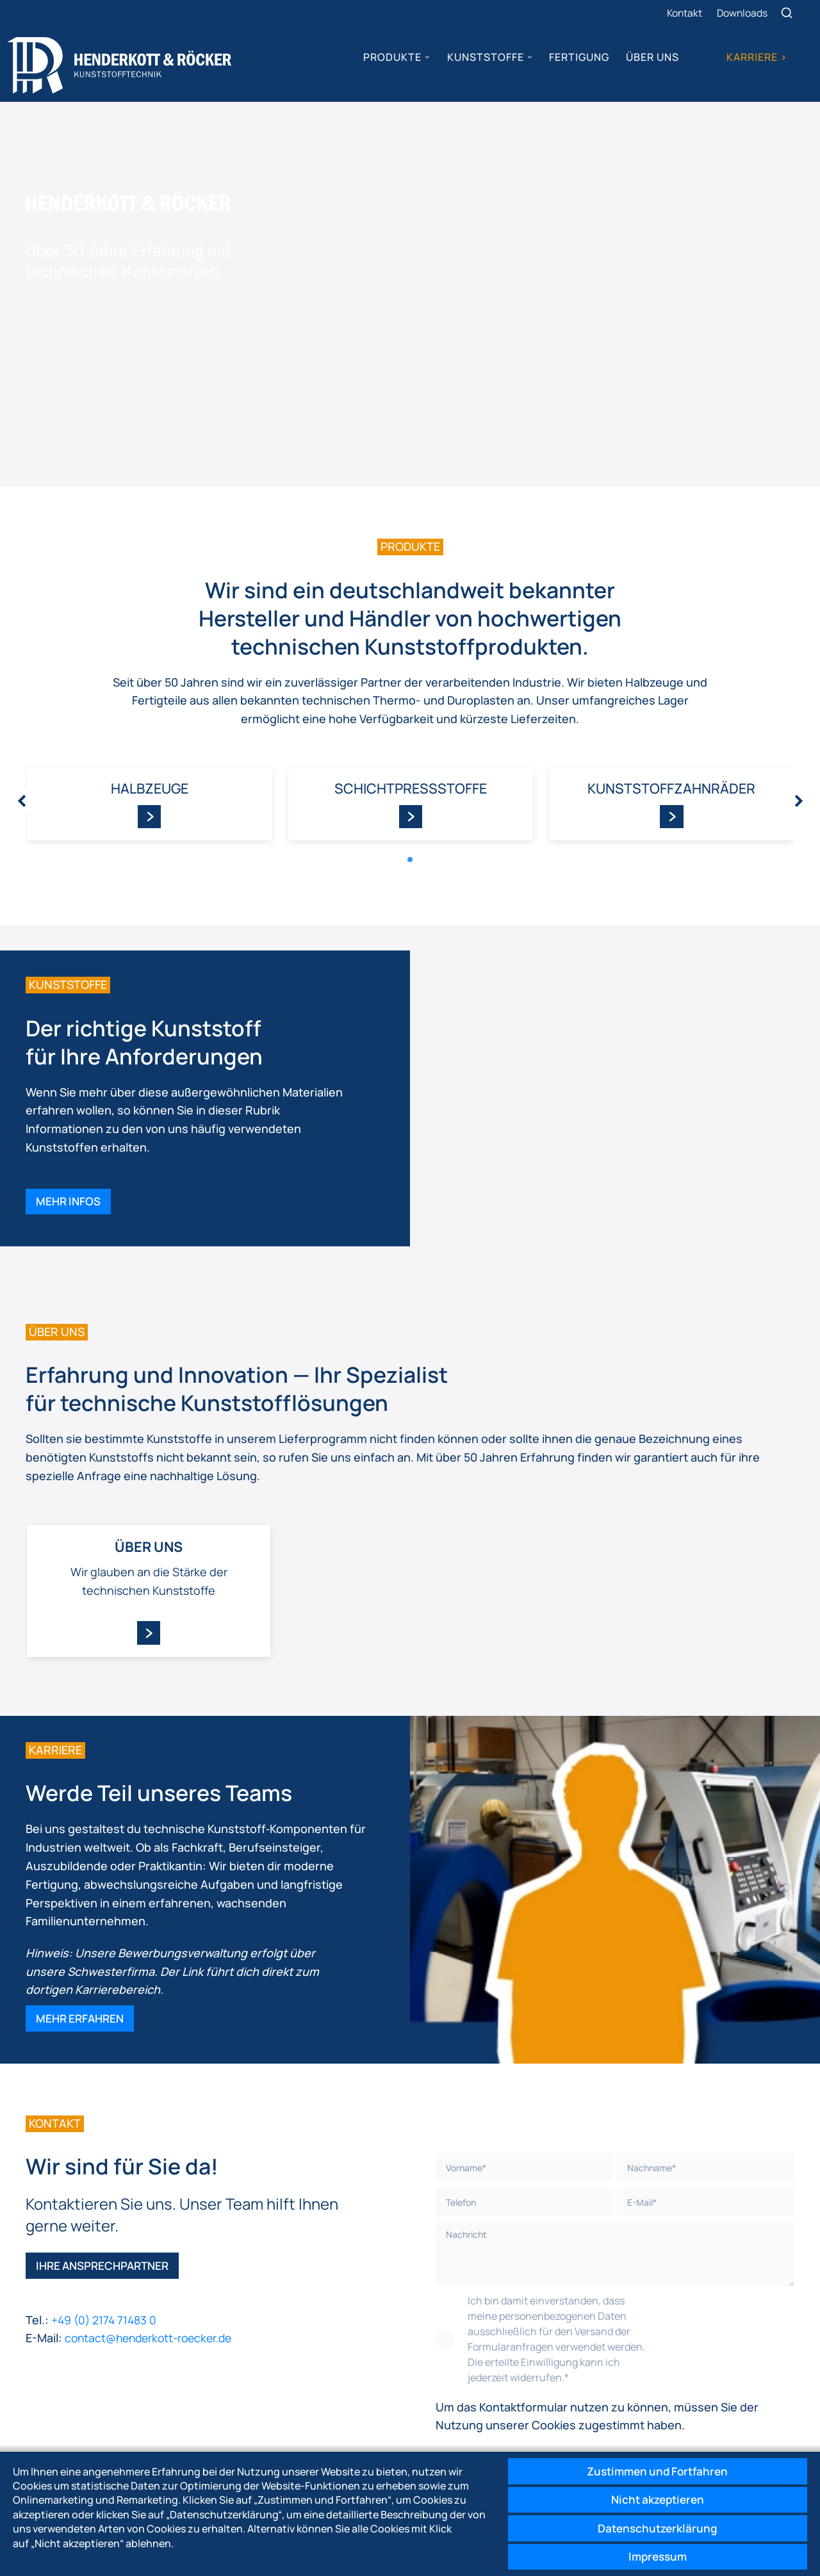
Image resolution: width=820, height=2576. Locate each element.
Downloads (743, 13)
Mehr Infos (70, 1122)
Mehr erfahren (82, 1946)
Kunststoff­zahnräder (671, 704)
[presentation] (22, 717)
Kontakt (684, 13)
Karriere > (755, 58)
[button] (410, 776)
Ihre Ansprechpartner (106, 2197)
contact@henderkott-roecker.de (153, 2270)
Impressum (653, 2555)
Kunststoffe (484, 58)
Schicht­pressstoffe (410, 704)
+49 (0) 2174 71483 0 (106, 2252)
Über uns (651, 58)
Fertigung (578, 58)
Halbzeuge (149, 704)
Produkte (392, 58)
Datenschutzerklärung (653, 2525)
